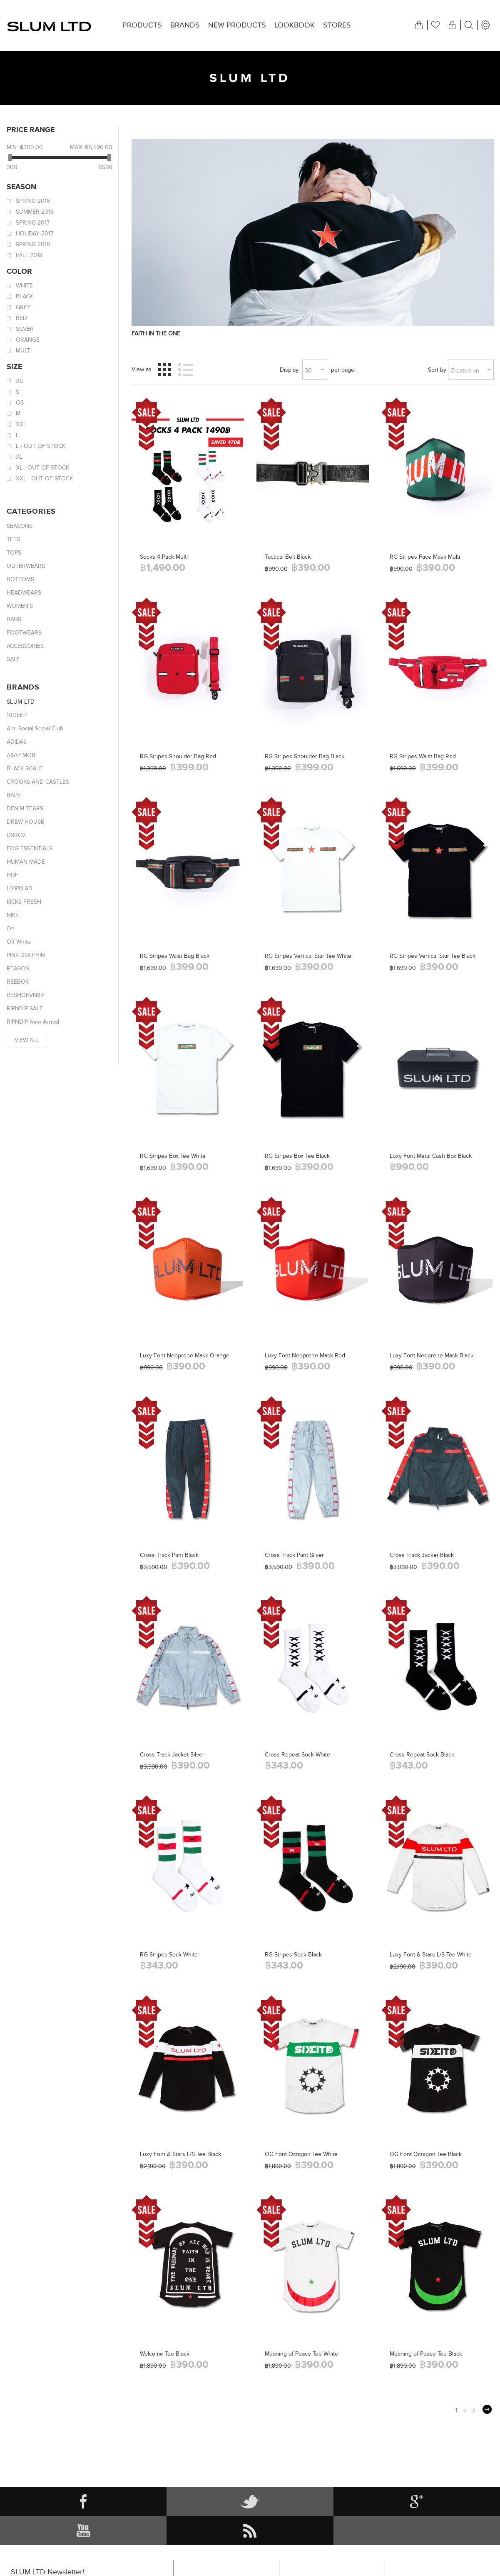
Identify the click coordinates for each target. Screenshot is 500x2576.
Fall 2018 (29, 255)
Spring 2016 (33, 201)
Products (142, 25)
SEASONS (19, 526)
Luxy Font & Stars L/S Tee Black (180, 2154)
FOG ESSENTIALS (29, 848)
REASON (18, 968)
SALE (13, 659)
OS (20, 402)
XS (19, 381)
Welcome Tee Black (164, 2353)
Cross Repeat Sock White (297, 1754)
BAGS (14, 619)
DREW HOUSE (25, 821)
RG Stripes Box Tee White (173, 1155)
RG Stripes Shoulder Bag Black (304, 756)
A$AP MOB (21, 755)
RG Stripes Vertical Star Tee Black (432, 955)
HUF (12, 875)
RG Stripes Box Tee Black (297, 1155)
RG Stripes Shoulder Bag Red (178, 756)
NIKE (13, 915)
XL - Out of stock (42, 467)
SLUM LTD (21, 701)
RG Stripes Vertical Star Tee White (308, 955)
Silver (25, 328)
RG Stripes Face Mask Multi (425, 556)
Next (487, 2409)
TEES (13, 539)
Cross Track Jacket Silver (172, 1754)
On (11, 928)
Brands (185, 25)
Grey (23, 307)
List (185, 369)
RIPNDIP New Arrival (33, 1021)
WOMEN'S (20, 606)
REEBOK (18, 981)
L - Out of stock (40, 446)
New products (237, 25)
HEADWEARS (24, 592)
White (24, 285)
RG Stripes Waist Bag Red (423, 756)
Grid (164, 369)
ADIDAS (17, 741)
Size (14, 366)
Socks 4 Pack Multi (164, 556)
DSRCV (16, 835)
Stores (337, 25)
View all (27, 1040)
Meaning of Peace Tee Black (426, 2353)
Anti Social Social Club (35, 728)
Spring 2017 (33, 222)
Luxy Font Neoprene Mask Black (431, 1355)
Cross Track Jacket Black (422, 1555)
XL (19, 456)
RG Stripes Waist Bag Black (174, 955)
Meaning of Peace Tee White (301, 2353)
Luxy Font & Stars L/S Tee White (431, 1954)
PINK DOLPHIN (26, 955)
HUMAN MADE (26, 861)
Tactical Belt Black (288, 556)
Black (24, 296)
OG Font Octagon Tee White (301, 2154)
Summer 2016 (35, 211)
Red (21, 318)
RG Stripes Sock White (169, 1954)
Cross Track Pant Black (169, 1555)
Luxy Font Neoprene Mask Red (305, 1355)
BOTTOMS (20, 579)
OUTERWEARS (26, 566)
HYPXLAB (19, 888)
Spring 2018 (33, 244)
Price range (31, 129)
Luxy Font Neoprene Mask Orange (184, 1355)
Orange (28, 339)
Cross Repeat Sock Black (422, 1754)
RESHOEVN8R (25, 995)
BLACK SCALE (24, 768)
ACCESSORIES (25, 646)
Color (19, 271)
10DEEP (17, 715)
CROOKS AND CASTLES (38, 781)
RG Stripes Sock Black (293, 1954)
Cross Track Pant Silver (294, 1555)
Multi (24, 350)
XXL (21, 424)
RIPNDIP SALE (25, 1008)
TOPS (14, 552)
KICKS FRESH (24, 901)
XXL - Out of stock (44, 478)
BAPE (14, 795)
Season (21, 186)
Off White (19, 941)
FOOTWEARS (24, 632)
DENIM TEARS (25, 808)
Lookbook (294, 25)
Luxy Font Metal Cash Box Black (431, 1155)
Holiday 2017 (34, 233)
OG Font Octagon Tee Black (426, 2154)
